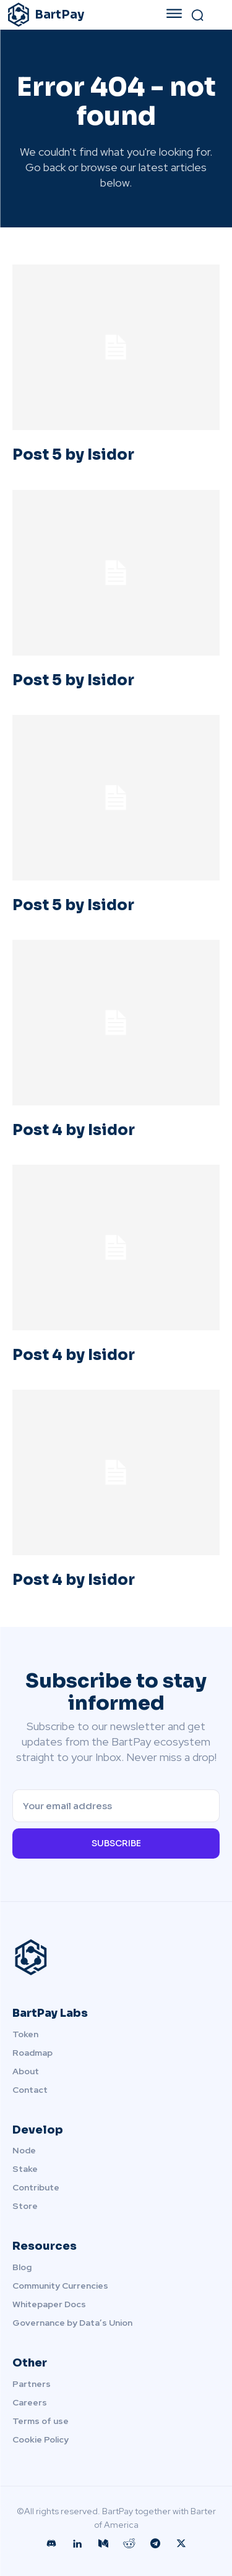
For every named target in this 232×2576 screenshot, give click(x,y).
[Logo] (75, 14)
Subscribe (116, 1843)
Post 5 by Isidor (73, 455)
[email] (116, 1805)
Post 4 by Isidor (73, 1130)
